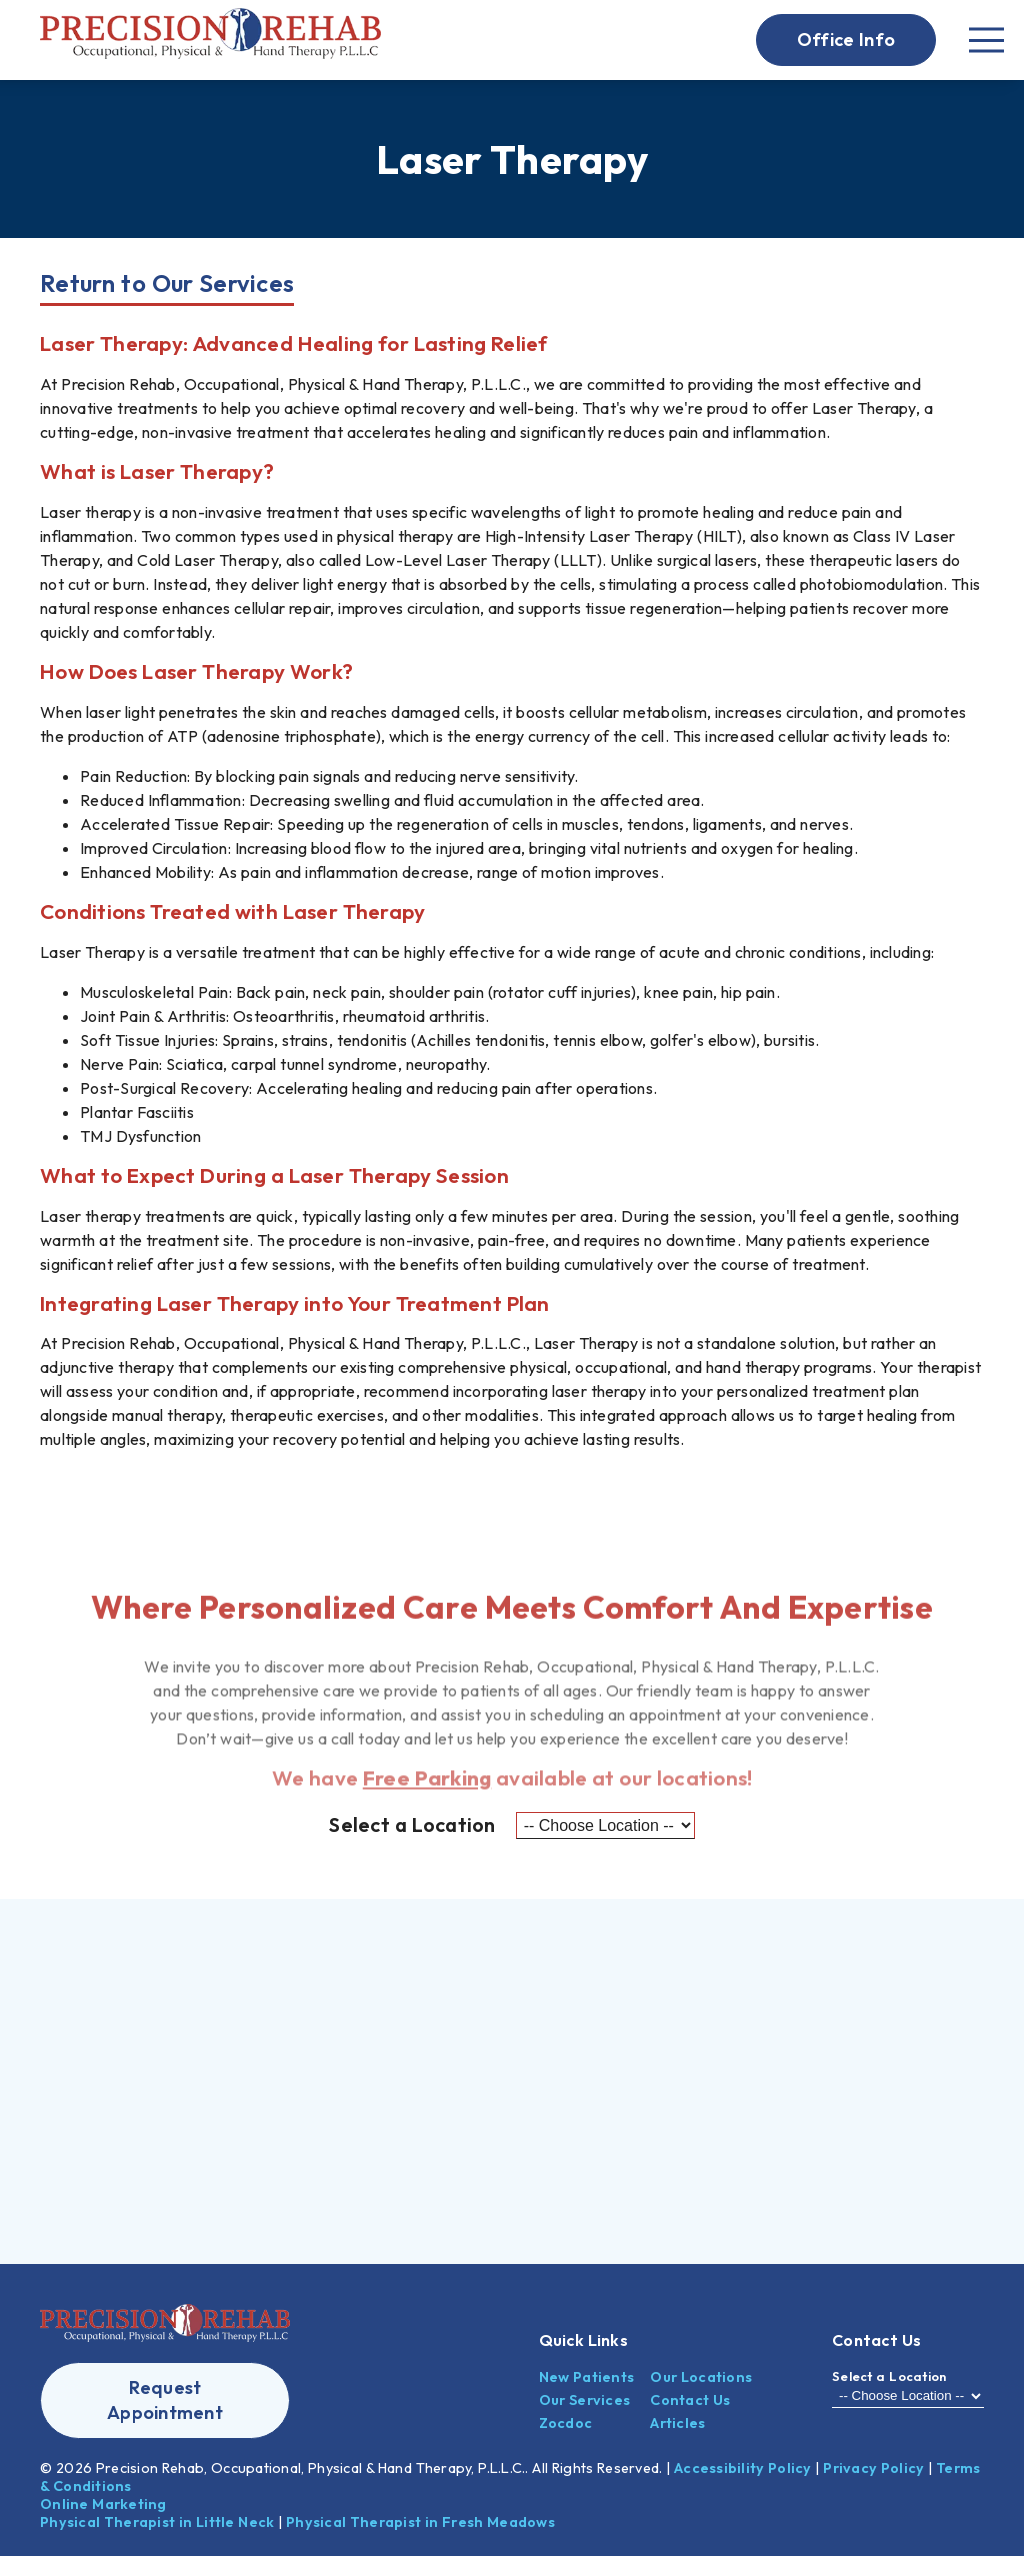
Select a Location (412, 1824)
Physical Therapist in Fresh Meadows (420, 2522)
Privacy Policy (873, 2468)
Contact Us (690, 2400)
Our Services (585, 2400)
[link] (210, 40)
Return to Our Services (167, 283)
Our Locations (701, 2377)
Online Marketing (103, 2504)
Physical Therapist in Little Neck (157, 2522)
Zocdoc (566, 2423)
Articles (677, 2423)
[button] (846, 40)
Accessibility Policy (743, 2468)
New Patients (587, 2377)
